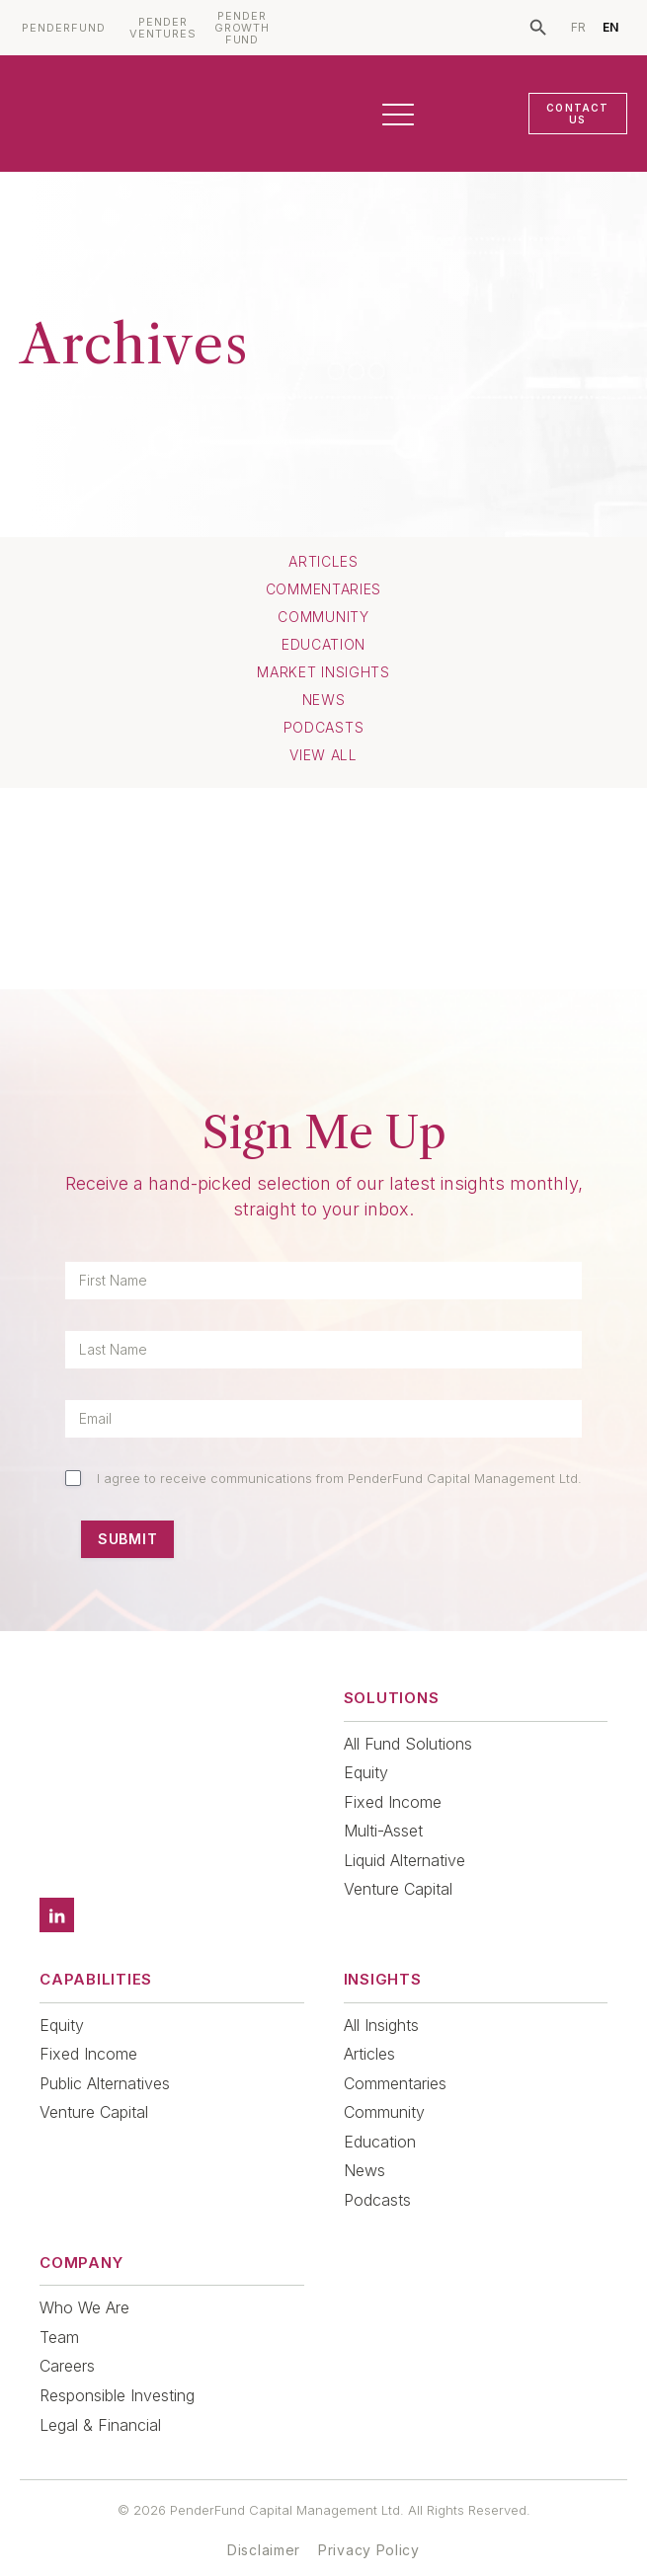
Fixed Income (393, 1802)
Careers (67, 2338)
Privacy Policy (369, 2522)
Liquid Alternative (404, 1860)
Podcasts (323, 728)
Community (323, 617)
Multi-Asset (383, 1830)
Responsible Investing (117, 2368)
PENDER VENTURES (163, 28)
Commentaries (323, 589)
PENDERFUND (64, 28)
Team (59, 2309)
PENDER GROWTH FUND (242, 28)
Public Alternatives (105, 2056)
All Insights (381, 1997)
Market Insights (323, 672)
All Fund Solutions (408, 1744)
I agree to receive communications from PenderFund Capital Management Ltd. (339, 1478)
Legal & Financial (100, 2397)
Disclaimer (263, 2522)
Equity (366, 1772)
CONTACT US (577, 113)
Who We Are (84, 2280)
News (324, 700)
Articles (323, 562)
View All (323, 755)
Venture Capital (398, 1889)
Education (323, 645)
